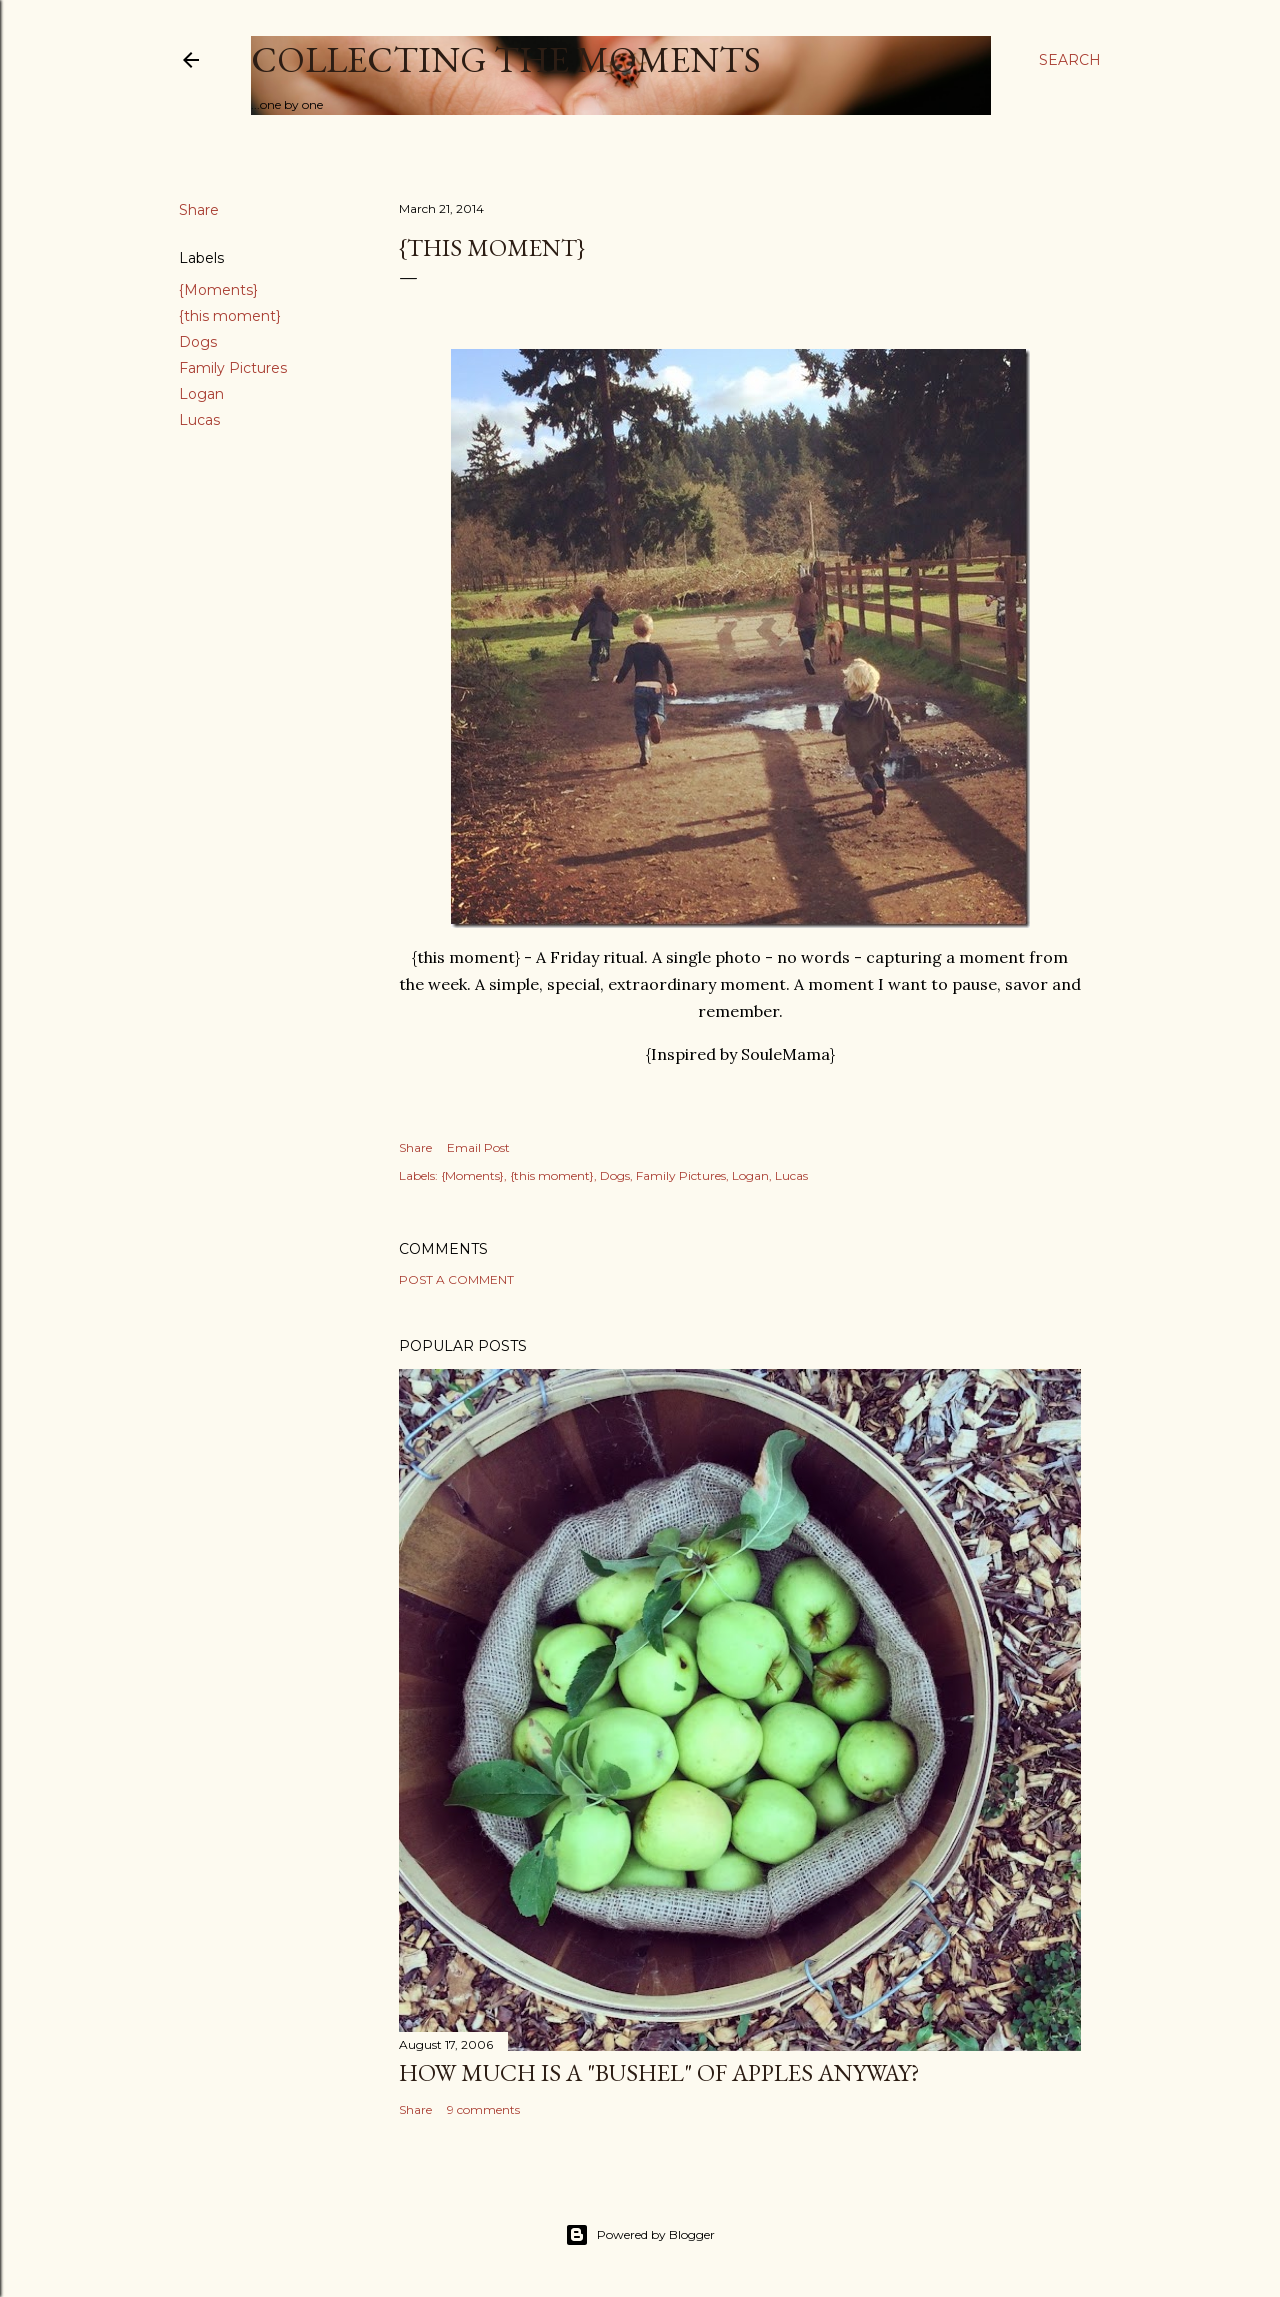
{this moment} (230, 316)
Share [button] (199, 210)
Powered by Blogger (640, 2235)
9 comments (483, 2109)
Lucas (199, 420)
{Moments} (218, 290)
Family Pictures (233, 368)
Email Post (478, 1147)
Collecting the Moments (506, 59)
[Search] (1070, 60)
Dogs (198, 342)
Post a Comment (456, 1279)
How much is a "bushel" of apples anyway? (659, 2072)
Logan (201, 394)
